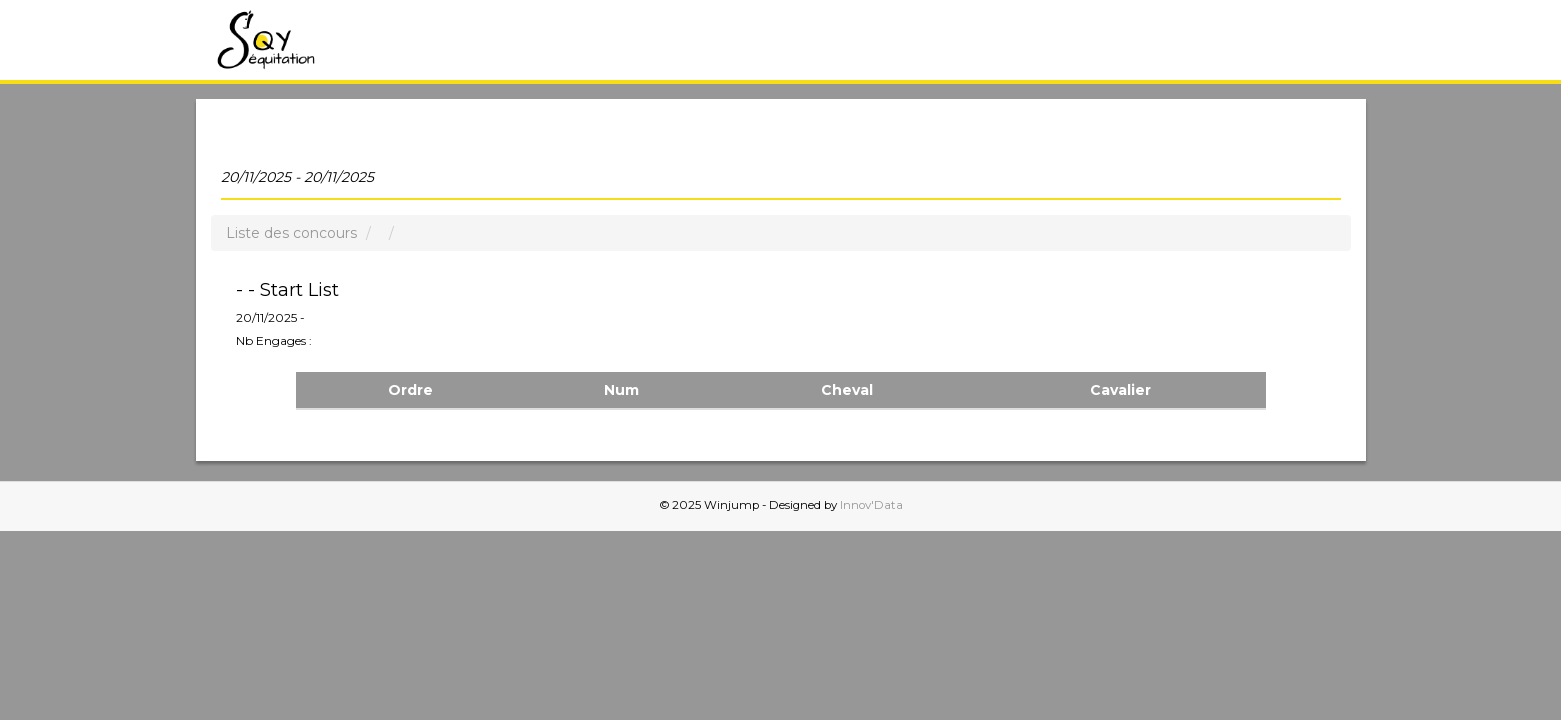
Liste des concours (291, 233)
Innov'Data (871, 505)
